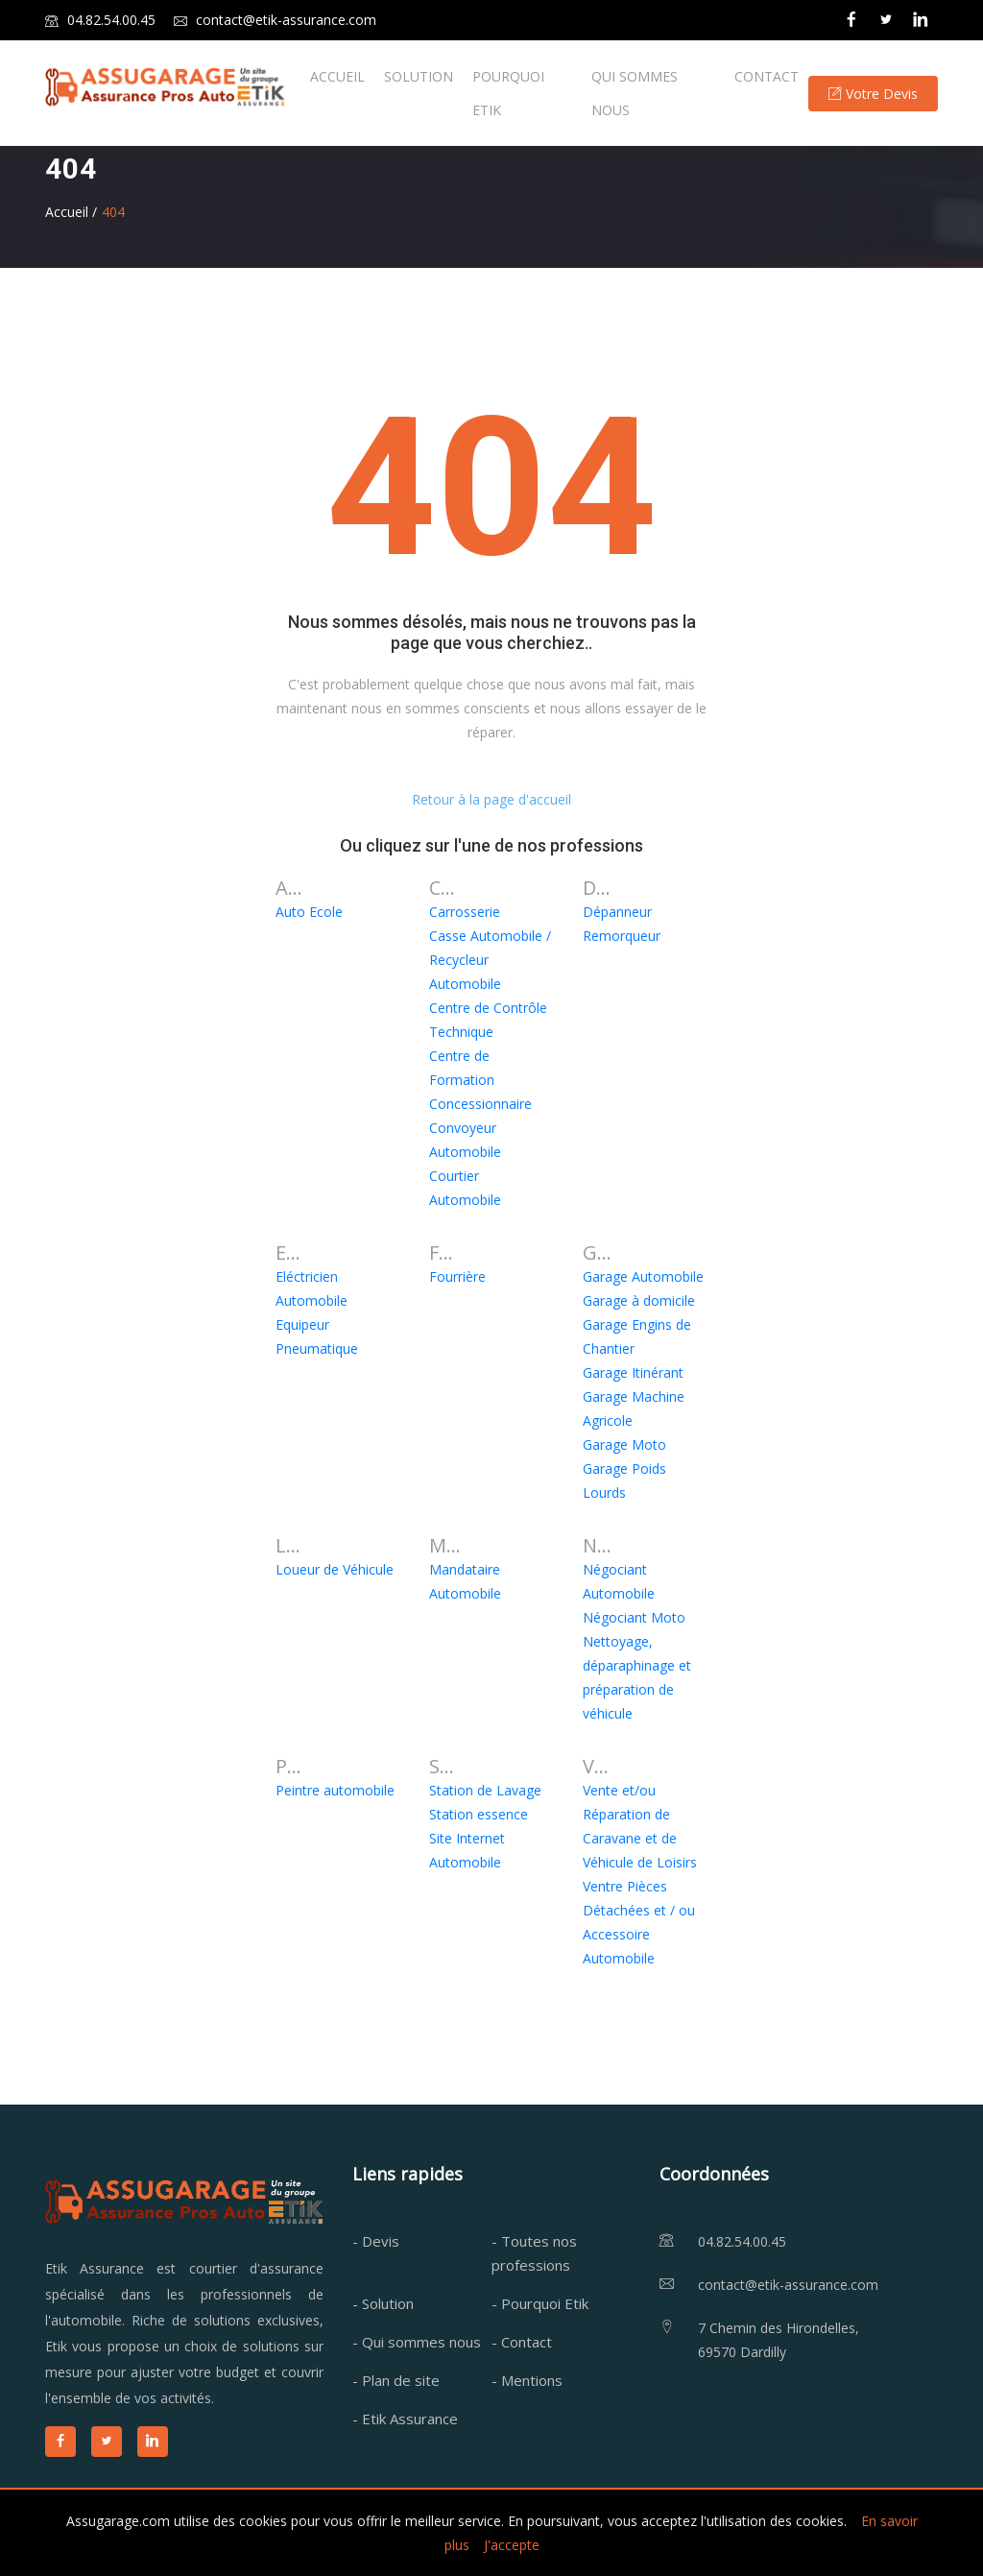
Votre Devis (873, 93)
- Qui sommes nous (416, 2341)
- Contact (522, 2341)
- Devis (375, 2241)
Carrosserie (464, 912)
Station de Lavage (485, 1790)
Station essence (478, 1814)
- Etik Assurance (405, 2418)
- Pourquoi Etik (540, 2303)
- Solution (383, 2303)
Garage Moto (624, 1444)
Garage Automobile (643, 1276)
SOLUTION (418, 76)
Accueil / (71, 212)
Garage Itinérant (633, 1372)
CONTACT (766, 76)
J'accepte (511, 2545)
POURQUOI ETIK (508, 93)
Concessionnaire (480, 1104)
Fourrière (457, 1276)
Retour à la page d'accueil (491, 799)
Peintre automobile (335, 1790)
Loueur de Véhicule (335, 1569)
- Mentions (527, 2380)
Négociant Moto (634, 1617)
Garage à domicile (639, 1300)
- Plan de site (396, 2380)
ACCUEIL (337, 76)
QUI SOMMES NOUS (634, 93)
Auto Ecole (309, 912)
